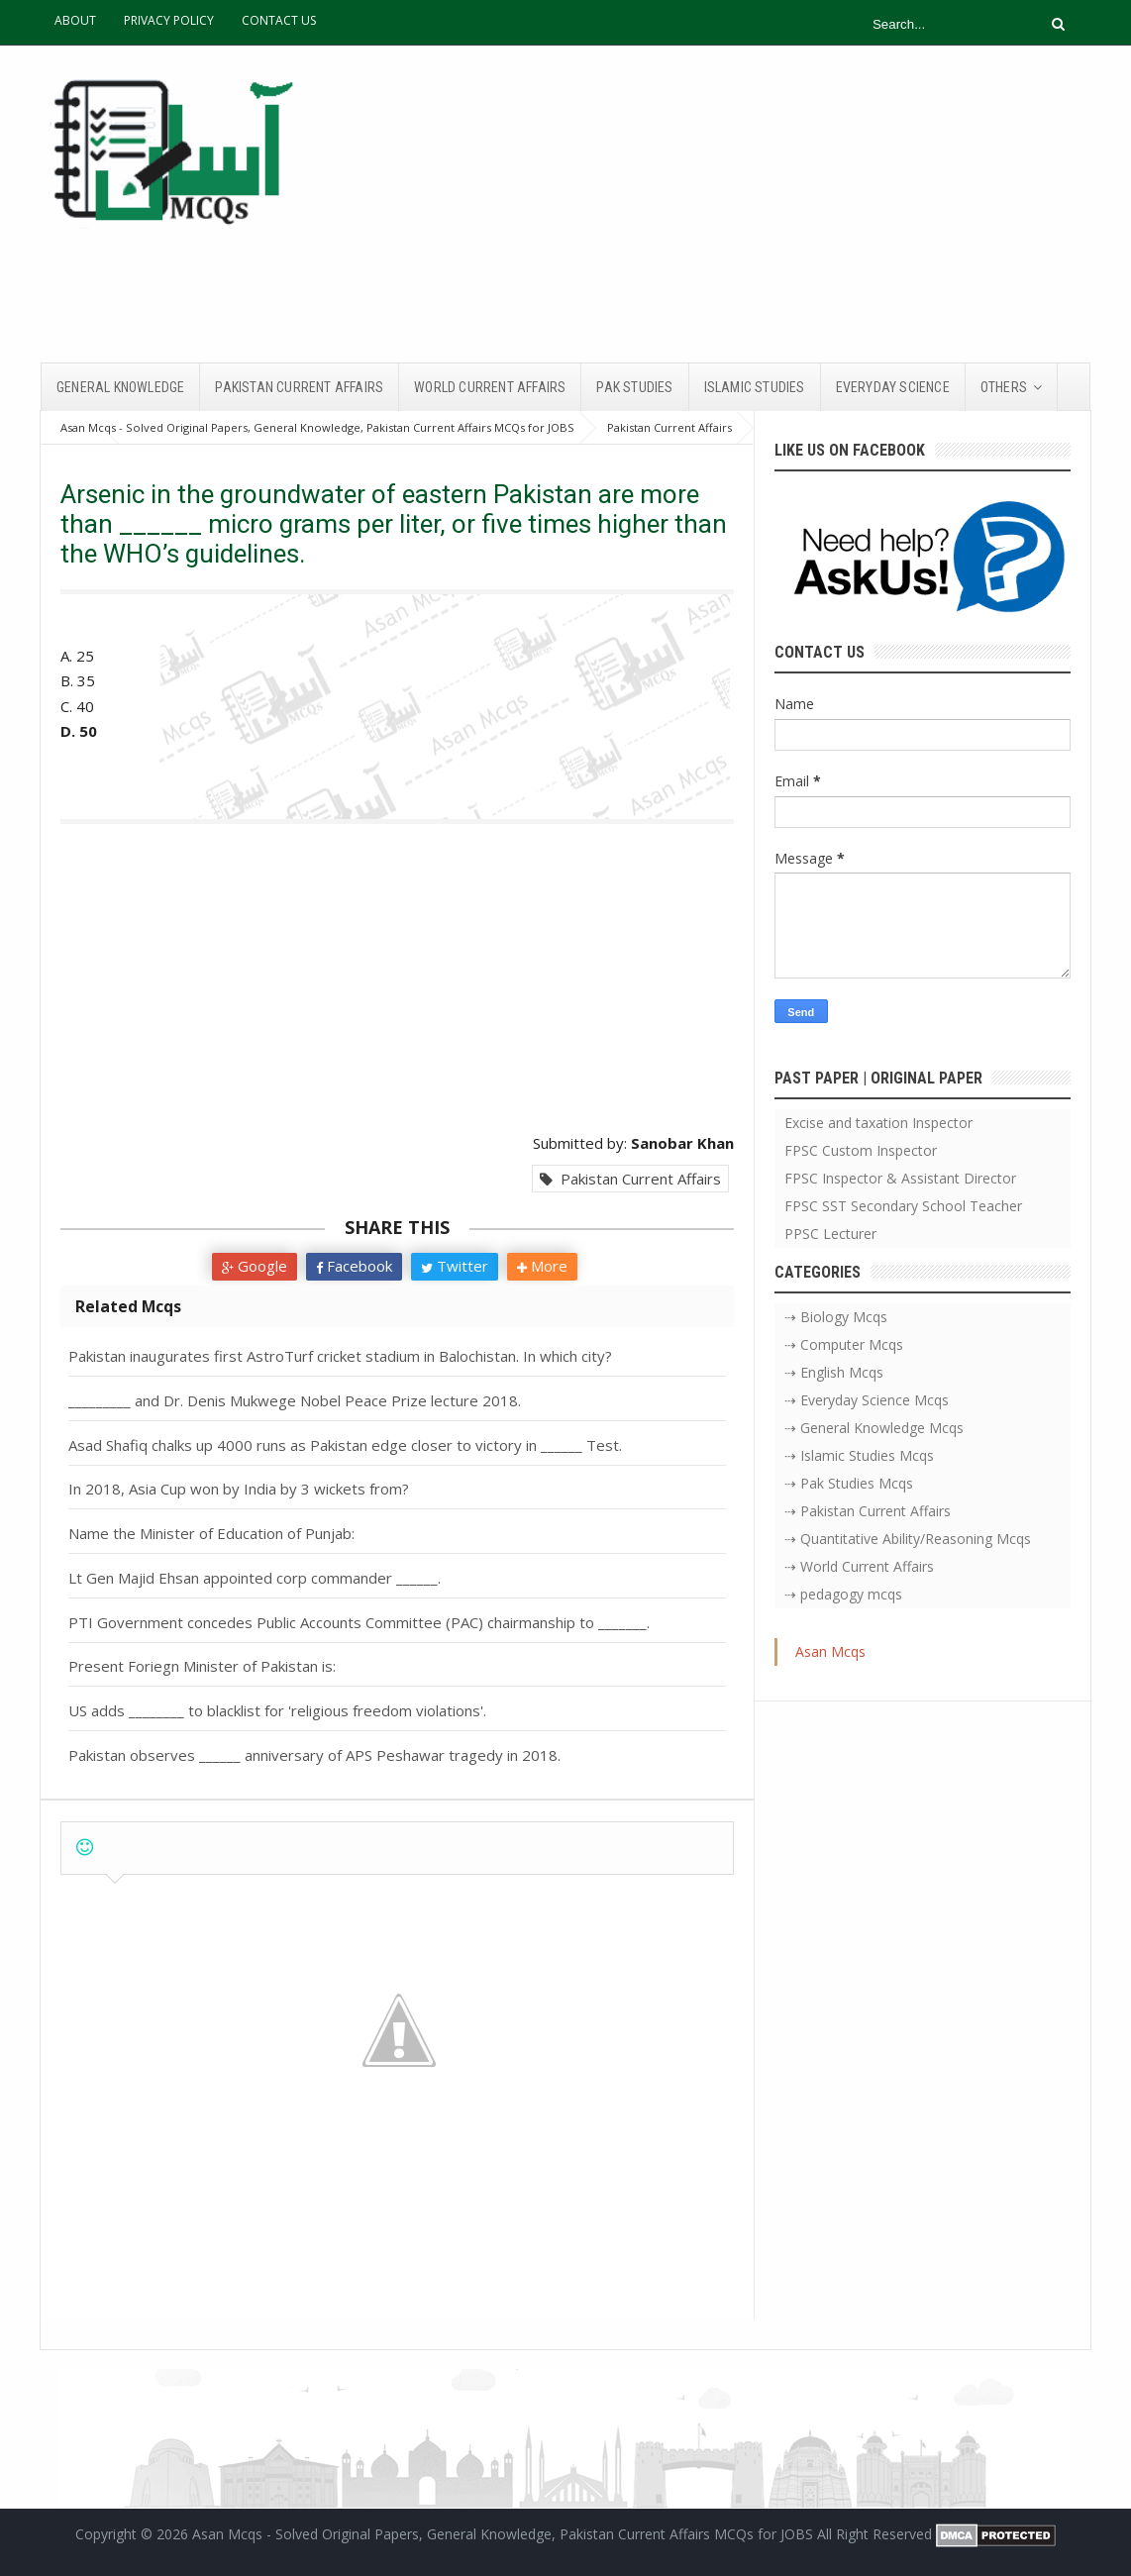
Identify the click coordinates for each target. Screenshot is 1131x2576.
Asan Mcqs (830, 1651)
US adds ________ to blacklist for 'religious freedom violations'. (277, 1710)
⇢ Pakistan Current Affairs (867, 1510)
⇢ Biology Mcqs (835, 1316)
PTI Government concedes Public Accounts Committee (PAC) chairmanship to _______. (359, 1622)
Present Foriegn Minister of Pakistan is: (202, 1666)
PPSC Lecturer (830, 1233)
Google (254, 1266)
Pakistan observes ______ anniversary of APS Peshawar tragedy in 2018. (314, 1755)
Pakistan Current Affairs (630, 1178)
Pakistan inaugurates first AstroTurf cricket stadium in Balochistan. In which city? (340, 1356)
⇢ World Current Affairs (859, 1566)
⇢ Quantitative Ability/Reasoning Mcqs (907, 1538)
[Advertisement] (729, 204)
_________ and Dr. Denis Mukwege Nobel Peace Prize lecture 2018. (294, 1400)
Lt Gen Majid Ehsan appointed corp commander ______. (254, 1578)
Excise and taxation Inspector (878, 1122)
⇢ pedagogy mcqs (843, 1594)
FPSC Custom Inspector (860, 1150)
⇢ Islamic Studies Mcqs (859, 1455)
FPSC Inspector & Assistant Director (900, 1178)
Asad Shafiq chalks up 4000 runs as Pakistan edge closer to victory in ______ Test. (345, 1445)
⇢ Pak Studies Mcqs (848, 1483)
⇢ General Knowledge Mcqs (874, 1427)
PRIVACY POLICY (169, 20)
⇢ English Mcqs (833, 1372)
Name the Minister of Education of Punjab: (211, 1533)
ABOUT (75, 20)
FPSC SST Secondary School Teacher (903, 1205)
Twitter (454, 1266)
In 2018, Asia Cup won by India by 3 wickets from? (238, 1488)
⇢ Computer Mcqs (843, 1344)
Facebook (354, 1266)
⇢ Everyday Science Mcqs (866, 1400)
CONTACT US (279, 20)
